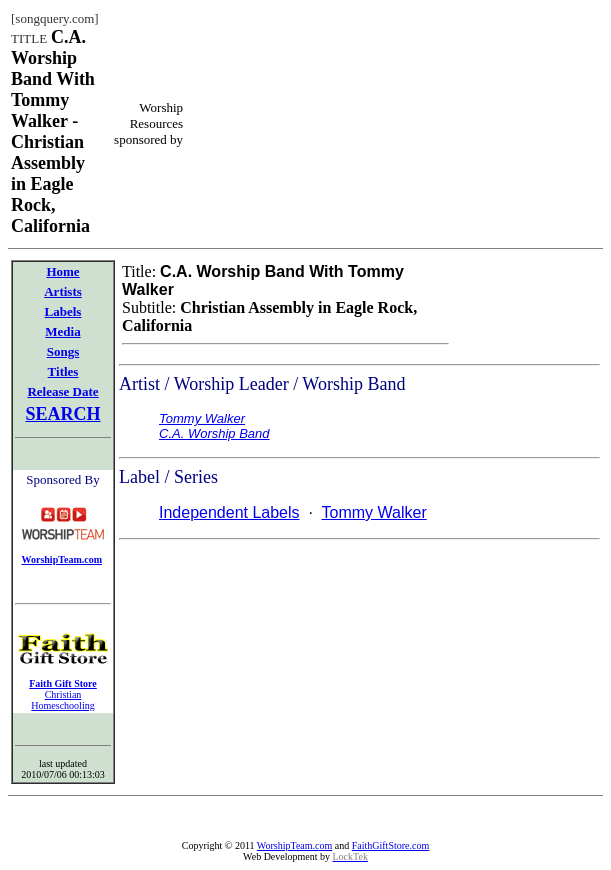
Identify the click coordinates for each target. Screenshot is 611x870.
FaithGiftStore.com (391, 845)
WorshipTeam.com (294, 845)
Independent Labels (229, 512)
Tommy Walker (374, 512)
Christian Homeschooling (62, 700)
